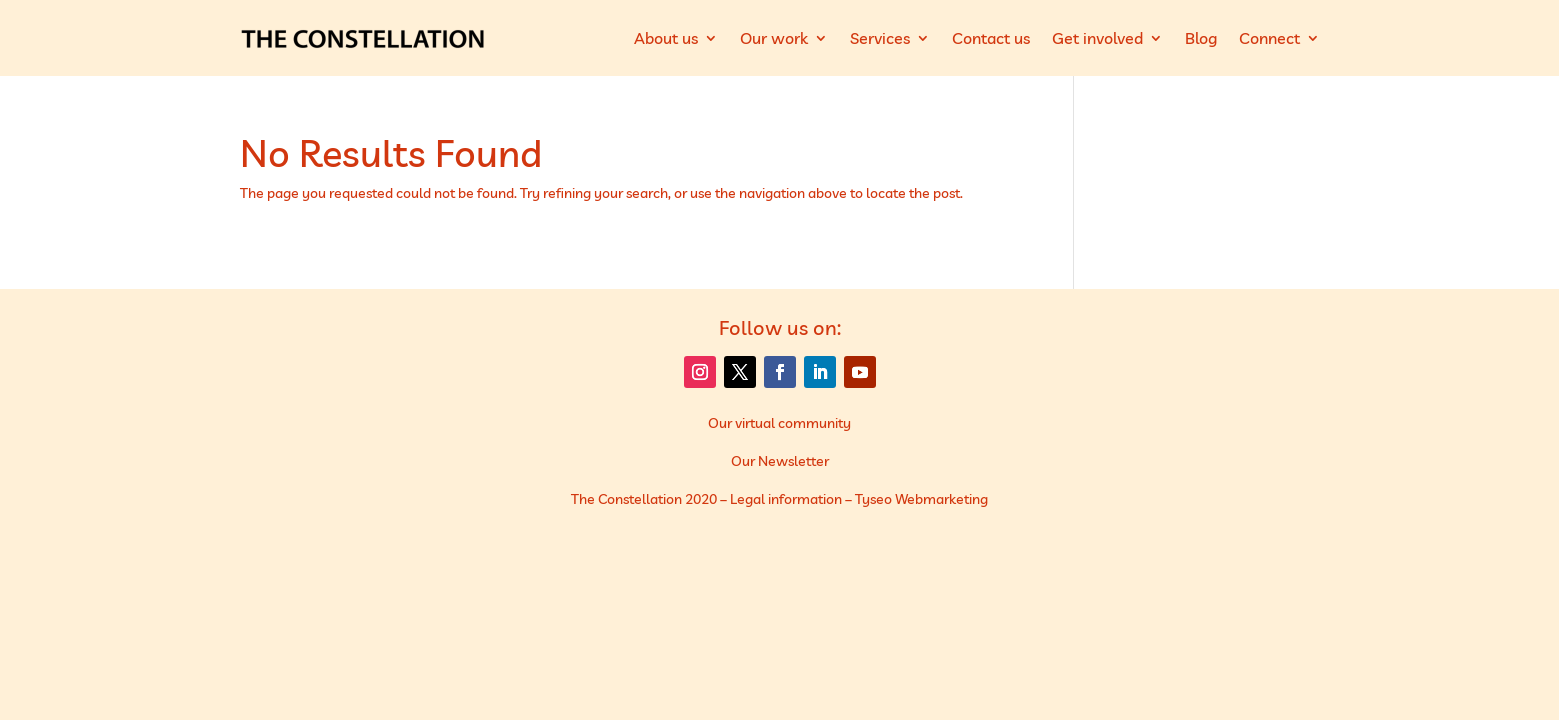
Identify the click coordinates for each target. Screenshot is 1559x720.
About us (666, 38)
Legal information (786, 499)
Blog (1201, 38)
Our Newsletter (780, 461)
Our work (774, 38)
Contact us (991, 38)
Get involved (1097, 38)
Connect (1269, 38)
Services (880, 38)
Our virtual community (779, 423)
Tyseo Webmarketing (921, 499)
